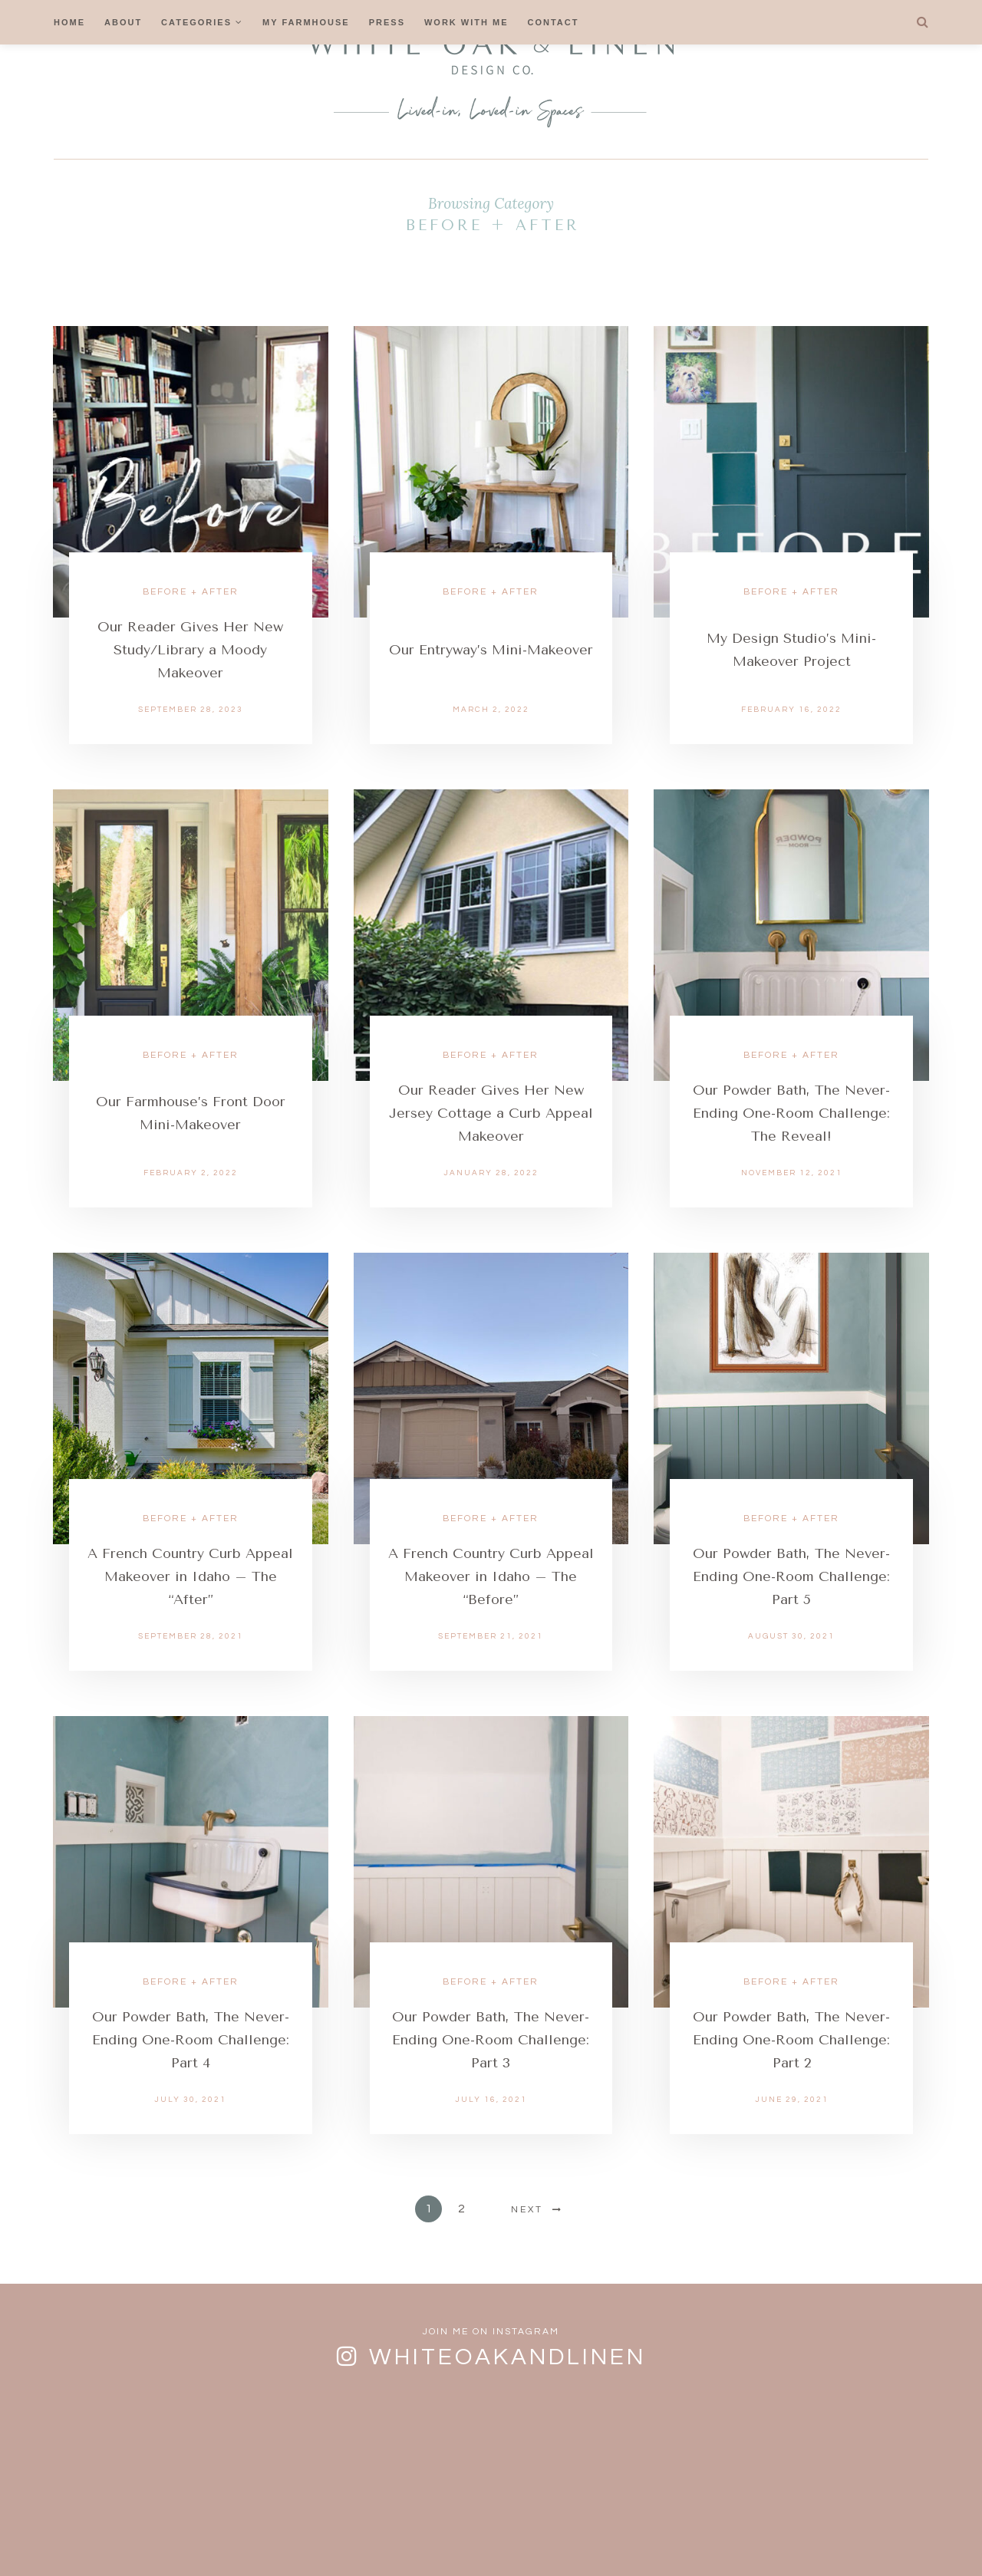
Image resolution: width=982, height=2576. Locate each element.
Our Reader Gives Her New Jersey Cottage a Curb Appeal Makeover (491, 1113)
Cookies (500, 2533)
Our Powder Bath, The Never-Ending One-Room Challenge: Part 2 (791, 2039)
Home (69, 22)
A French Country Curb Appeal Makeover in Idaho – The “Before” (491, 1576)
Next (527, 2210)
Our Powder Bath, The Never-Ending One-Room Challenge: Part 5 (791, 1576)
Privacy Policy (598, 2533)
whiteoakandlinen (507, 2357)
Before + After (191, 592)
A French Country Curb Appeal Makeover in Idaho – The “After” (190, 1576)
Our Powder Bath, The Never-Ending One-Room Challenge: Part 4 (190, 2039)
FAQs (352, 2533)
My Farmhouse (306, 22)
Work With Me (466, 22)
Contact (553, 22)
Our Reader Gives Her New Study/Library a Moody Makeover (190, 649)
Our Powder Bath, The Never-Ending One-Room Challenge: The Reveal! (791, 1113)
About (123, 22)
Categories (196, 22)
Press (387, 22)
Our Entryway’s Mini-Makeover (491, 649)
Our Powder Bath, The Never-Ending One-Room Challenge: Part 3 (490, 2039)
